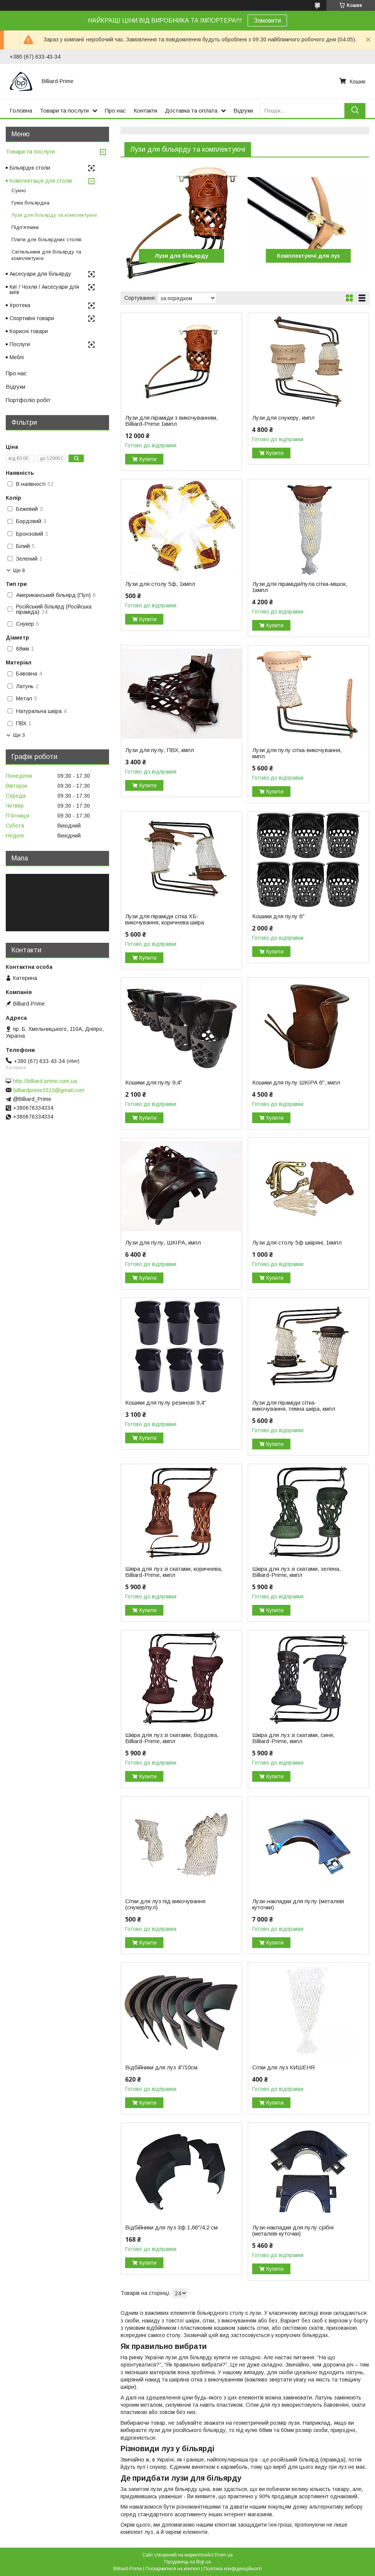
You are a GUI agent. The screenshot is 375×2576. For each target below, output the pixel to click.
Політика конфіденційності (233, 2568)
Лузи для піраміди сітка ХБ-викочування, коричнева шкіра (164, 919)
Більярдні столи (30, 168)
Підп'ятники (25, 227)
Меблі (17, 357)
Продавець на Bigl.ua (187, 2562)
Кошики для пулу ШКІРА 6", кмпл (296, 1082)
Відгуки (243, 110)
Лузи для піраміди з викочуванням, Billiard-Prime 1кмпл (171, 421)
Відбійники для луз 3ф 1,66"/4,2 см (171, 2227)
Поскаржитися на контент (172, 2568)
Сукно (18, 190)
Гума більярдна (30, 203)
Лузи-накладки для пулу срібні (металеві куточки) (293, 2230)
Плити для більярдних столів (46, 239)
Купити (148, 459)
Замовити (267, 20)
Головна (21, 110)
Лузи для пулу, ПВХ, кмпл (159, 750)
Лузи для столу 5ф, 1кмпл (160, 584)
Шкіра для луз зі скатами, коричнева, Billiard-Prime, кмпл (173, 1572)
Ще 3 (19, 735)
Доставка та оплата (191, 110)
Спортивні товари (32, 318)
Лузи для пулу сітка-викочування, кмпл (297, 753)
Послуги (20, 344)
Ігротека (20, 305)
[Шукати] (354, 110)
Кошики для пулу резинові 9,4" (165, 1403)
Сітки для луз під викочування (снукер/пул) (165, 1904)
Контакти (145, 110)
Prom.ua (224, 2555)
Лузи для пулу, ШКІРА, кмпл (163, 1243)
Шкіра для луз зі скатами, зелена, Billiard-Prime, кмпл (296, 1572)
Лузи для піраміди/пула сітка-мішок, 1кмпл (299, 587)
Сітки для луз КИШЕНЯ (283, 2067)
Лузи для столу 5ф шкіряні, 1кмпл (297, 1243)
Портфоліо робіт (28, 400)
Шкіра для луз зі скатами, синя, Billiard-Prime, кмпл (293, 1738)
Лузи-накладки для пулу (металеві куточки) (298, 1904)
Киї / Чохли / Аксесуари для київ (44, 289)
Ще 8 (19, 570)
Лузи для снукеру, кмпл (283, 418)
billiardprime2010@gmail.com (48, 1090)
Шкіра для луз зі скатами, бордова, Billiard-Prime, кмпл (171, 1738)
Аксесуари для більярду (40, 274)
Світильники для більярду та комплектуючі (46, 255)
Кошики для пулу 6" (278, 916)
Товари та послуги (64, 110)
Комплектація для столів (41, 181)
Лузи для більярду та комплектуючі (54, 215)
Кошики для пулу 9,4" (153, 1082)
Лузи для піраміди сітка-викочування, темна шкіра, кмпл (293, 1406)
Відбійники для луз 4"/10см (161, 2067)
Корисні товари (29, 331)
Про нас (115, 110)
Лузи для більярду (181, 256)
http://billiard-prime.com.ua (45, 1081)
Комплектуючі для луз (308, 256)
